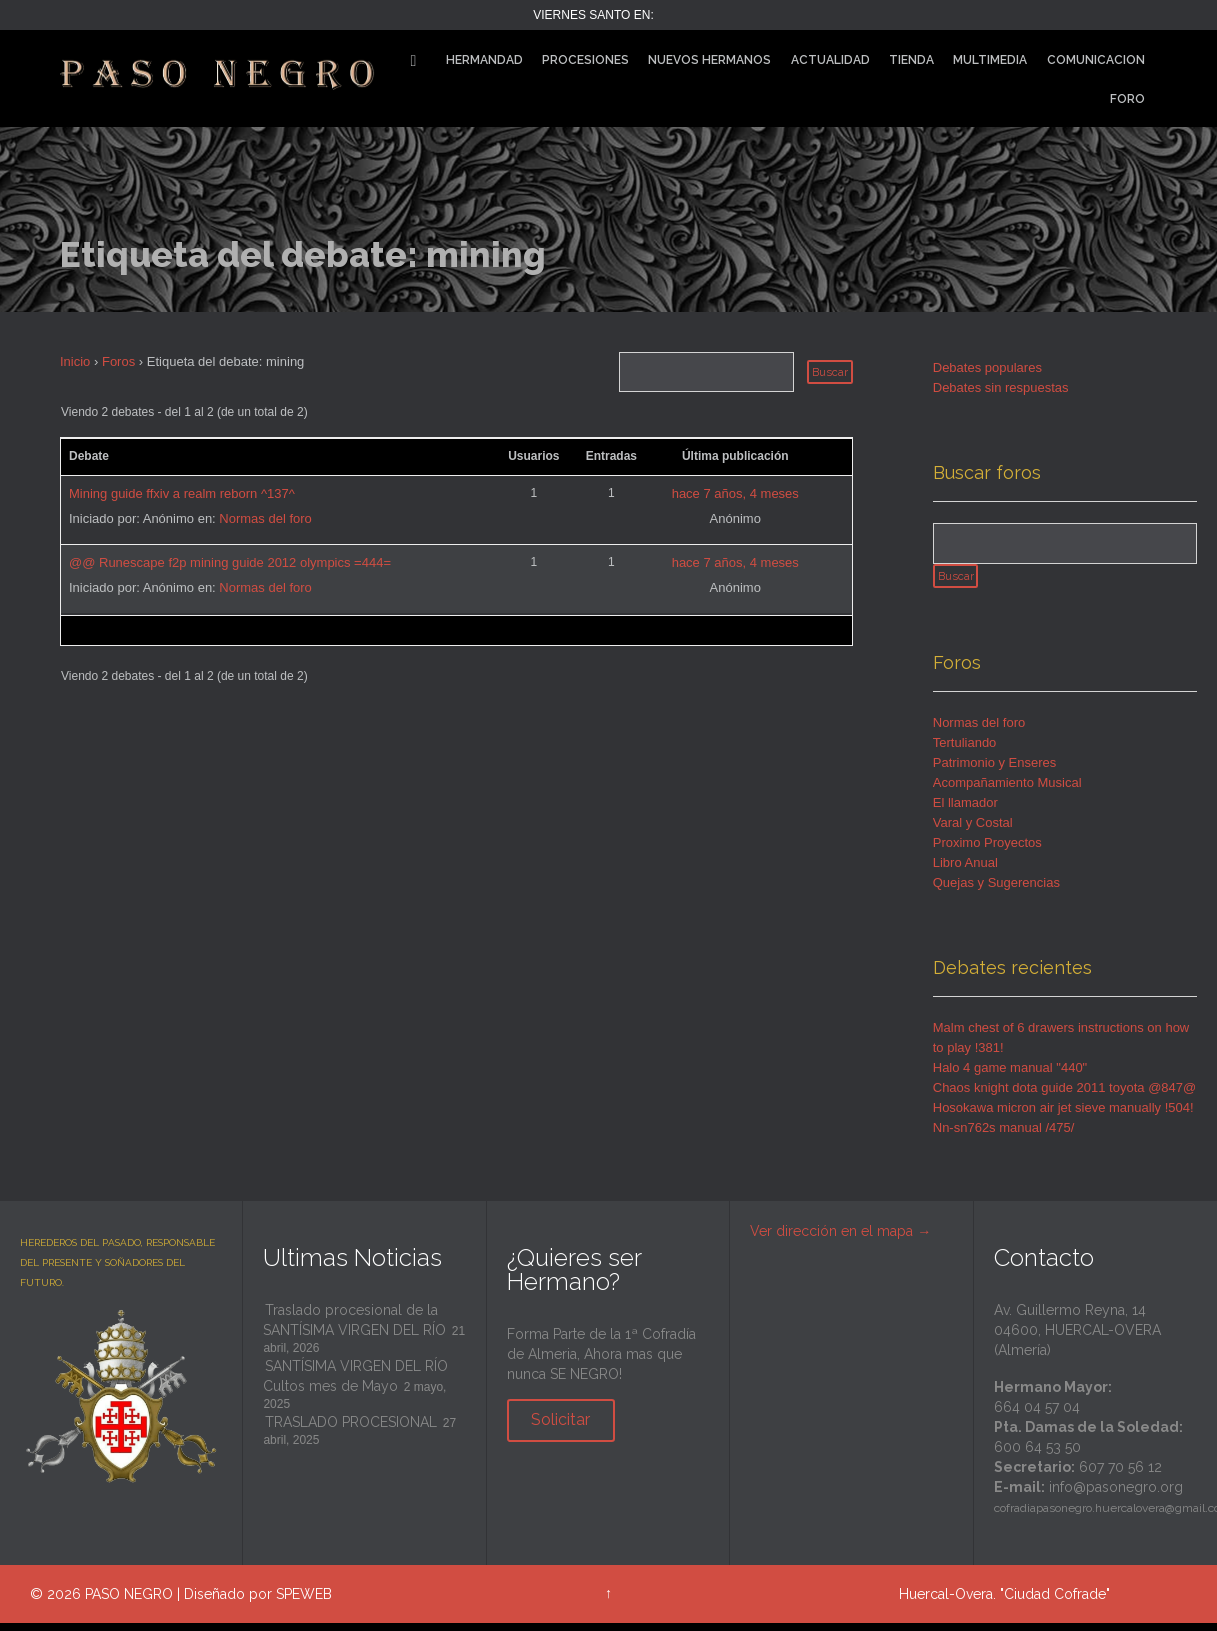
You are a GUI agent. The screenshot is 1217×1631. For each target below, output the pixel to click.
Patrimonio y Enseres (995, 771)
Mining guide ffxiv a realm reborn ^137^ (182, 493)
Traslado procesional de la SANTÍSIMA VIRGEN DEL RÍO (354, 1329)
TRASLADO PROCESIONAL (351, 1431)
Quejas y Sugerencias (996, 891)
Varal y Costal (973, 831)
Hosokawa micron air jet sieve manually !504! (1063, 1116)
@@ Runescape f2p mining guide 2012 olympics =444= (230, 562)
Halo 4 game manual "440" (1010, 1076)
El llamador (965, 811)
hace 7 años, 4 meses (735, 493)
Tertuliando (965, 751)
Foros (118, 361)
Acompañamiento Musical (1007, 791)
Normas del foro (265, 518)
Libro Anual (965, 871)
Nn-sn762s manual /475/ (1004, 1136)
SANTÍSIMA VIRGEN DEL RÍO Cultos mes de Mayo (355, 1385)
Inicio (75, 361)
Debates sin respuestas (1001, 387)
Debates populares (987, 367)
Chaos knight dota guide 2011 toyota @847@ (1064, 1096)
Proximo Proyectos (987, 851)
